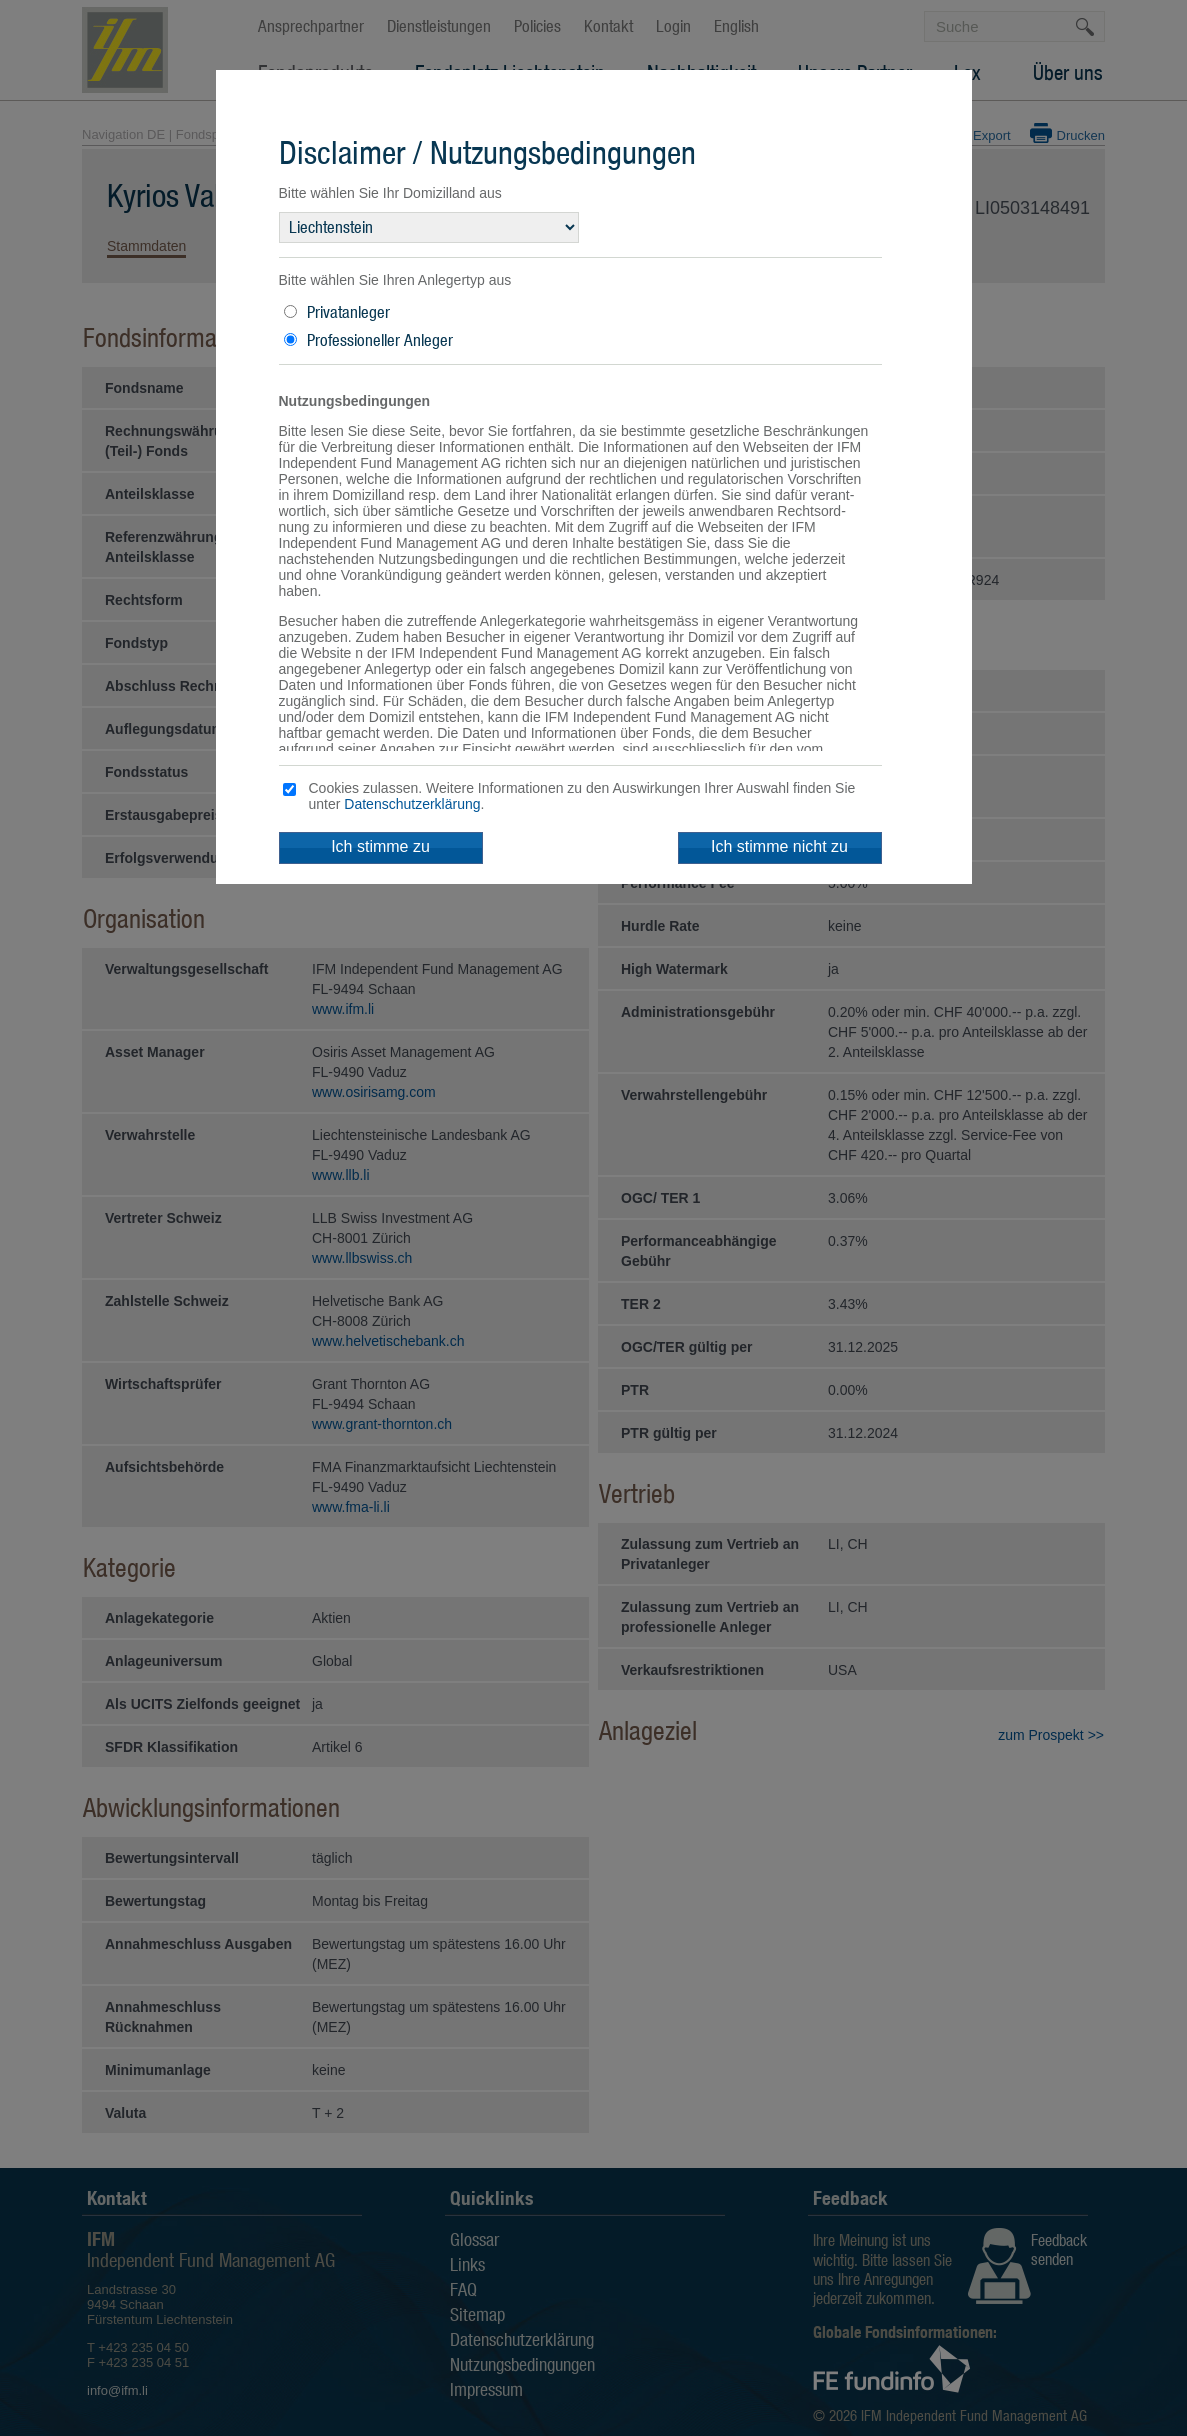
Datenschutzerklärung (412, 804)
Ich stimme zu (380, 846)
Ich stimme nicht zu (779, 846)
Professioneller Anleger (380, 340)
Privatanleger (348, 312)
